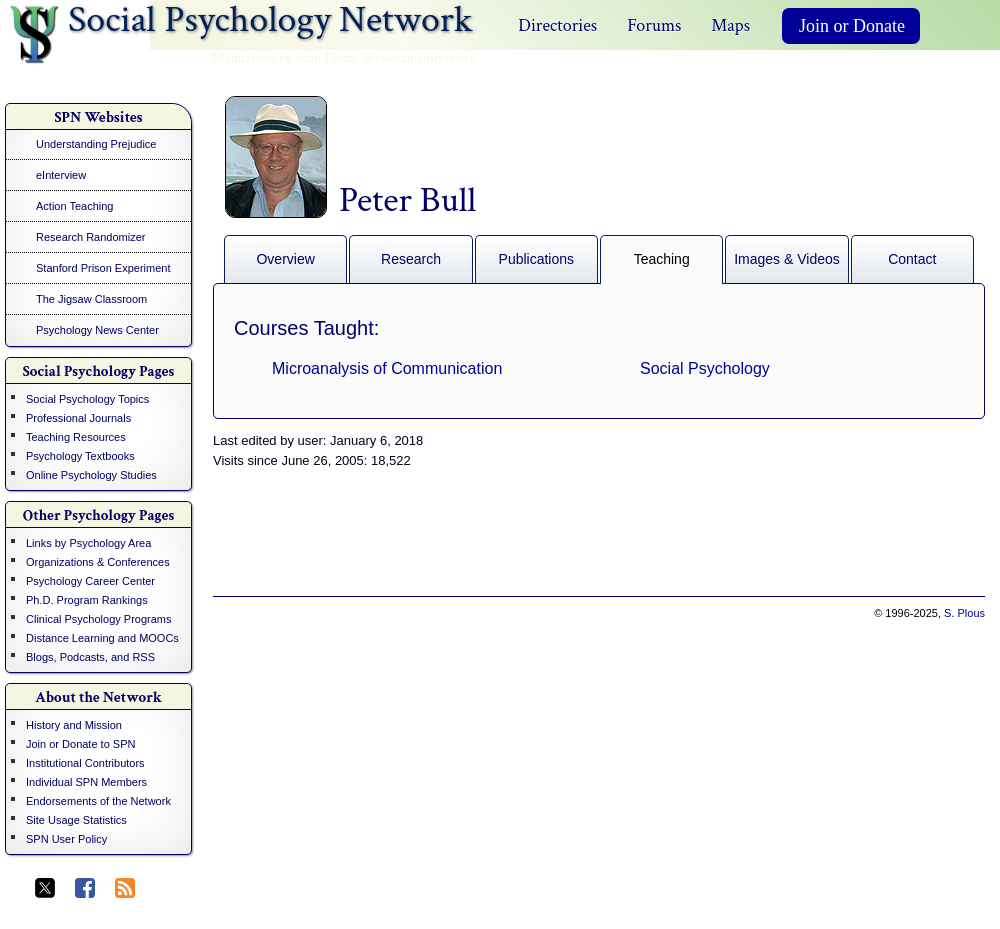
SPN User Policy (66, 839)
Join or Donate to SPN (80, 744)
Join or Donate (852, 26)
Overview (285, 259)
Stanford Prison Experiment (103, 268)
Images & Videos (787, 259)
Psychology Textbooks (80, 456)
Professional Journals (78, 418)
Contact (912, 259)
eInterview (61, 175)
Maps (730, 25)
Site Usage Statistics (76, 820)
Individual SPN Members (86, 782)
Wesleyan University (418, 58)
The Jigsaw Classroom (91, 299)
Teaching (662, 259)
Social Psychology (705, 368)
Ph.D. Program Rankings (87, 600)
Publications (537, 259)
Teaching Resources (76, 437)
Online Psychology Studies (91, 475)
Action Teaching (74, 206)
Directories (557, 25)
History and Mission (74, 725)
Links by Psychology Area (88, 543)
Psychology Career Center (90, 581)
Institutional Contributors (85, 763)
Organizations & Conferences (98, 562)
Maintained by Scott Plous (283, 58)
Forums (654, 25)
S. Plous (964, 613)
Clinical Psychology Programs (99, 619)
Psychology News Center (97, 330)
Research (411, 259)
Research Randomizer (90, 237)
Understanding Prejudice (96, 144)
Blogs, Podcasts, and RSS (90, 657)
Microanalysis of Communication (387, 368)
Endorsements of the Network (98, 801)
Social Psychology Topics (87, 399)
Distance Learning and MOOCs (102, 638)
